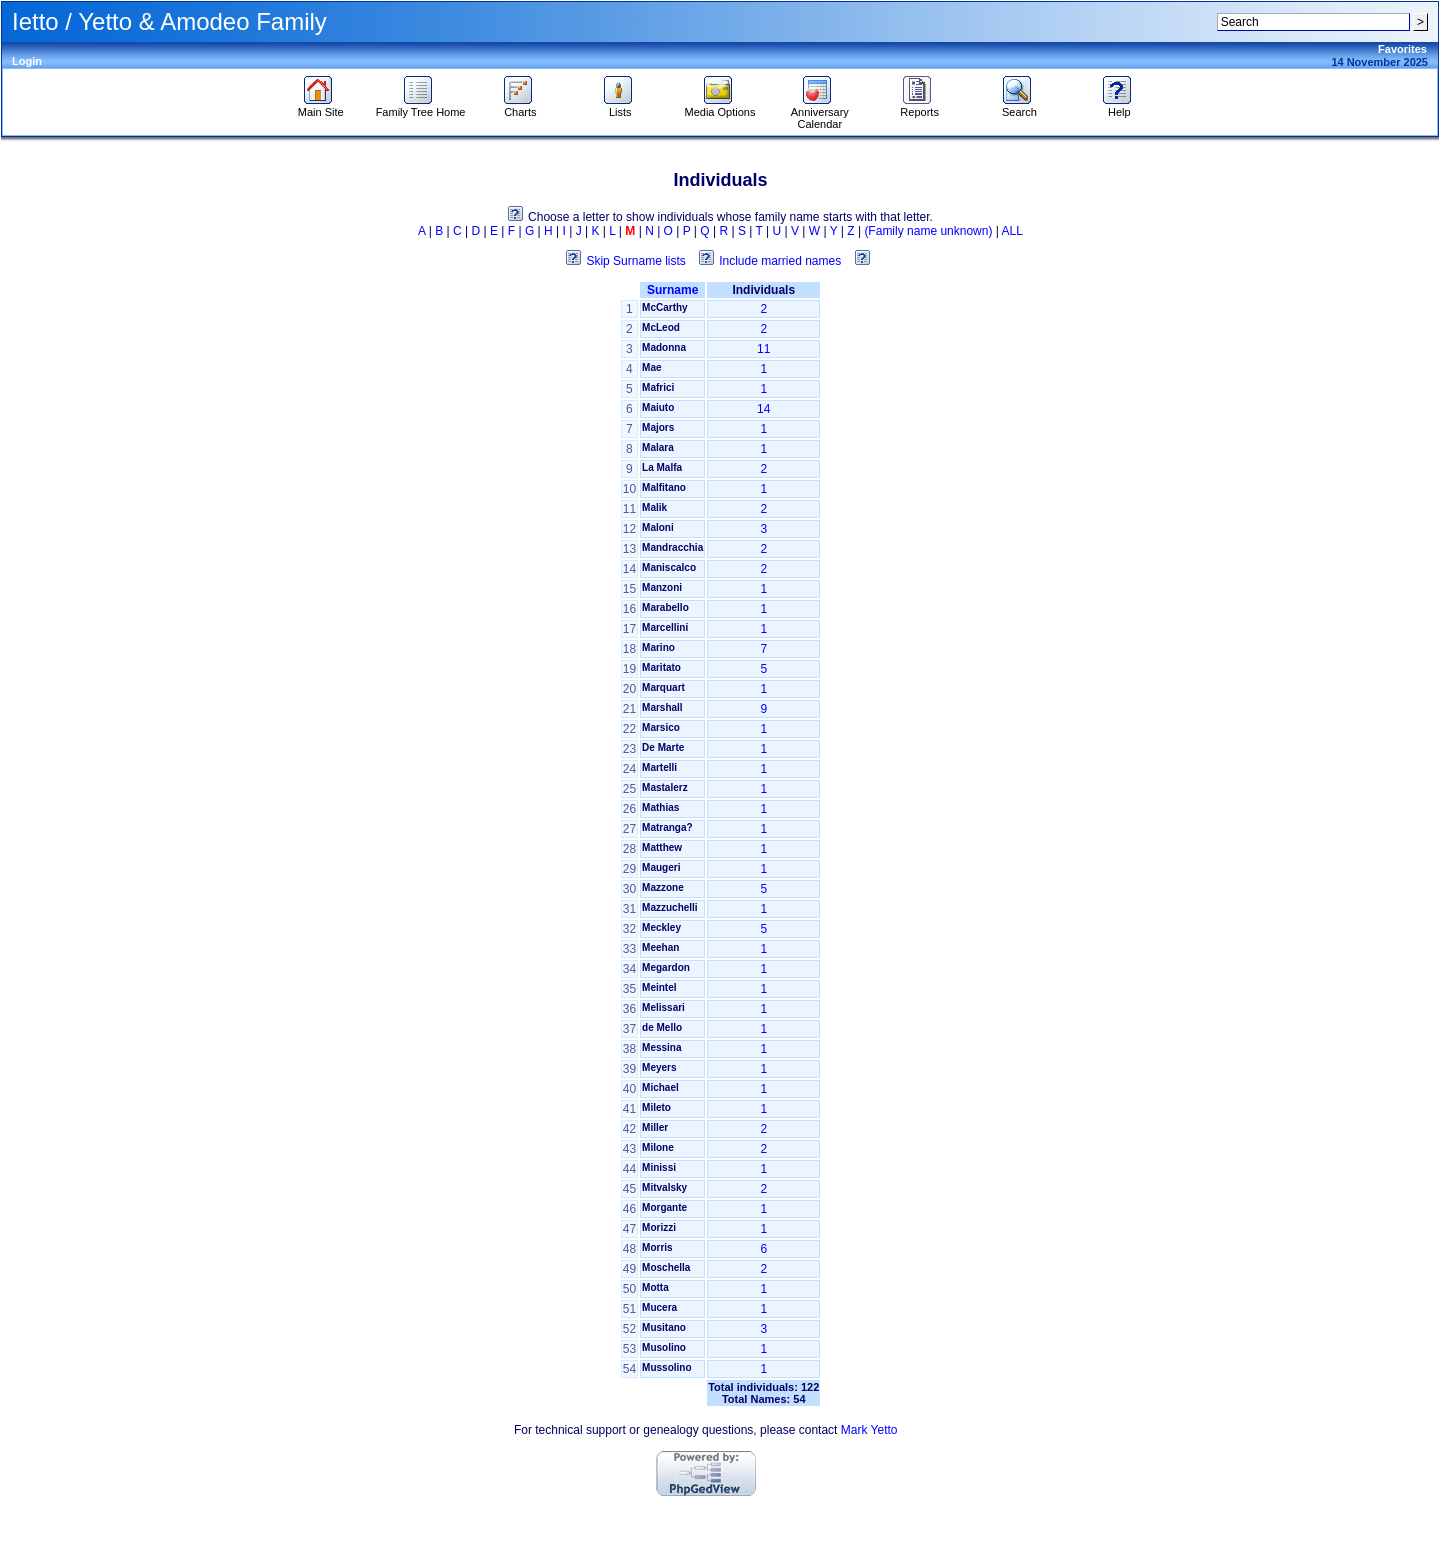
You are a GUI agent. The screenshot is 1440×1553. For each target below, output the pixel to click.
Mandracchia (672, 547)
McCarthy (665, 307)
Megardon (666, 967)
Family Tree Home (421, 107)
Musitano (664, 1327)
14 (763, 409)
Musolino (664, 1347)
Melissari (663, 1007)
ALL (1012, 231)
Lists (620, 107)
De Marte (663, 747)
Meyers (659, 1067)
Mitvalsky (664, 1187)
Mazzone (663, 887)
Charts (520, 107)
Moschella (666, 1267)
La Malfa (662, 467)
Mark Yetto (869, 1430)
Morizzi (659, 1227)
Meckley (661, 927)
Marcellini (665, 627)
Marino (658, 647)
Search (1019, 107)
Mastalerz (665, 787)
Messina (661, 1047)
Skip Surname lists (635, 261)
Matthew (662, 847)
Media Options (720, 107)
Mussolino (666, 1367)
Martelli (659, 767)
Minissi (659, 1167)
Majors (658, 427)
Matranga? (667, 827)
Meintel (659, 987)
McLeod (661, 327)
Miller (655, 1127)
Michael (660, 1087)
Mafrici (658, 387)
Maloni (658, 527)
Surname (672, 290)
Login (27, 61)
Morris (657, 1247)
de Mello (662, 1027)
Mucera (659, 1307)
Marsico (661, 727)
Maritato (661, 667)
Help (1119, 107)
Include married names (780, 261)
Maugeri (661, 867)
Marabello (665, 607)
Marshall (662, 707)
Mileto (656, 1107)
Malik (654, 507)
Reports (919, 107)
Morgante (664, 1207)
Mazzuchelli (670, 907)
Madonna (664, 347)
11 (763, 349)
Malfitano (664, 487)
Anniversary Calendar (820, 113)
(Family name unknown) (928, 231)
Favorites (1402, 49)
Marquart (663, 687)
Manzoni (662, 587)
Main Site (321, 107)
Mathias (660, 807)
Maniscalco (669, 567)
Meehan (660, 947)
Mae (651, 367)
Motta (655, 1287)
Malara (658, 447)
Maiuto (658, 407)
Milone (658, 1147)
